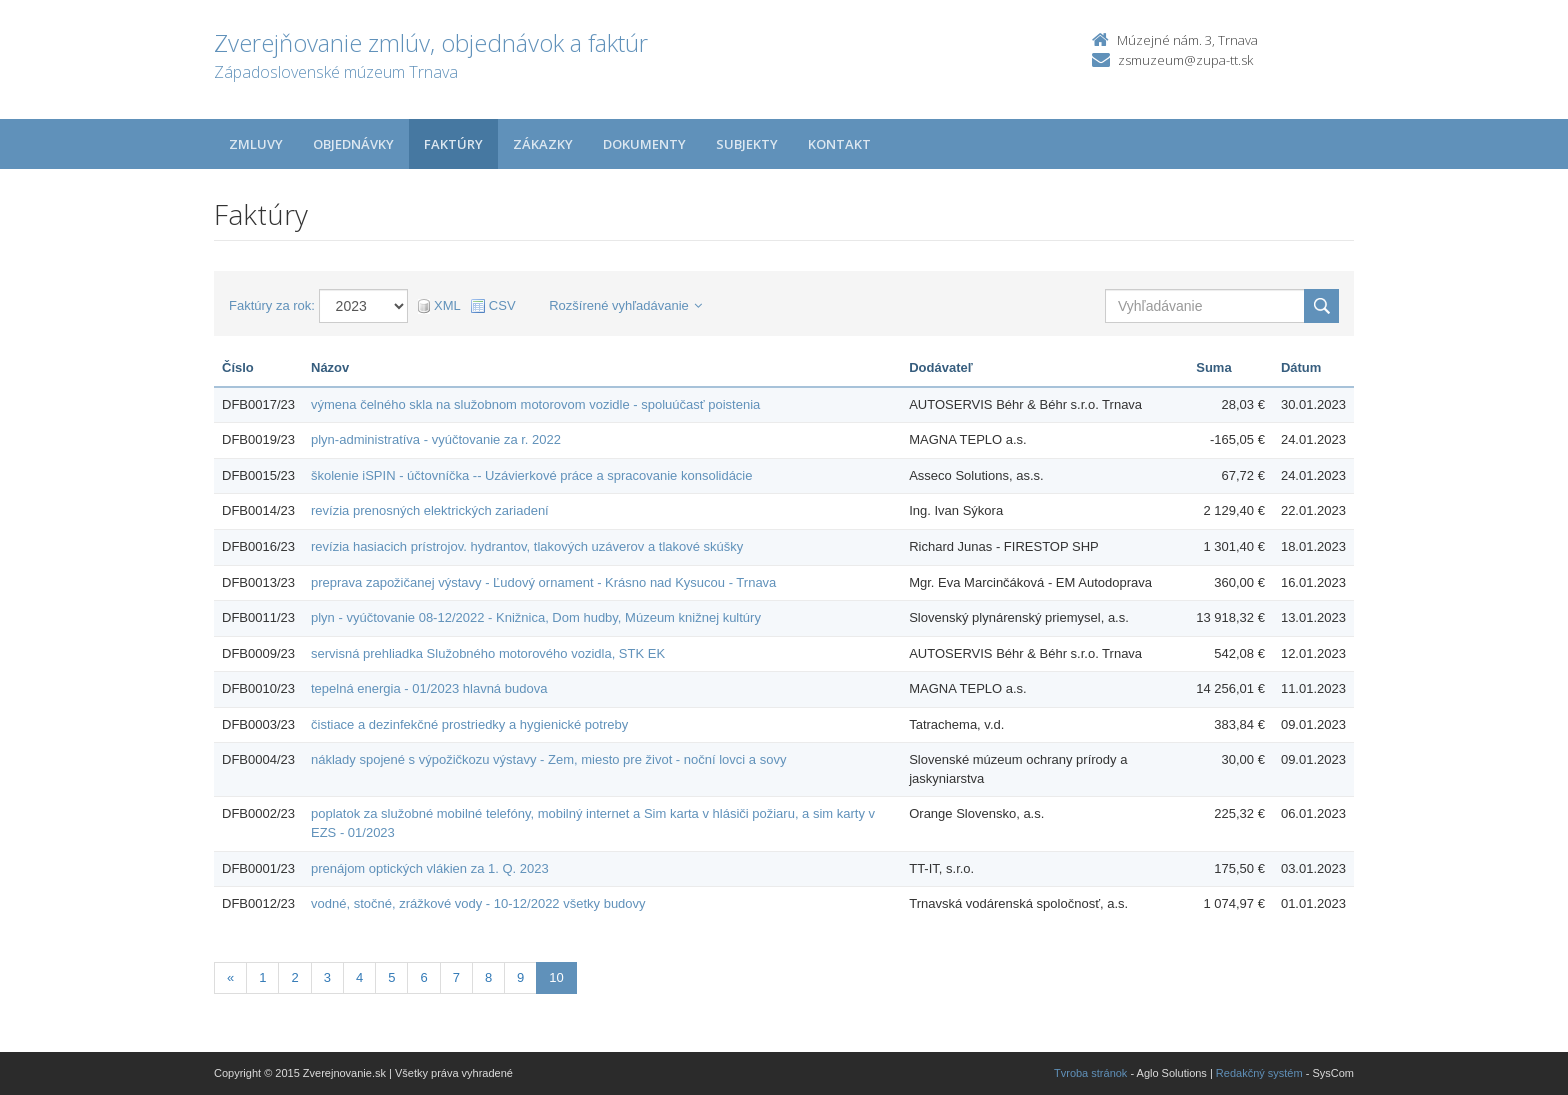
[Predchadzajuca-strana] (230, 978)
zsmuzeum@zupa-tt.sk (1185, 60)
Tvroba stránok (1090, 1073)
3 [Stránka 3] (327, 977)
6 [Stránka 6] (423, 977)
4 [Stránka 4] (359, 977)
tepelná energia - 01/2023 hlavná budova (429, 688)
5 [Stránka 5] (391, 977)
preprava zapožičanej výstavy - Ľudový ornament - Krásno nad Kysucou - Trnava (543, 582)
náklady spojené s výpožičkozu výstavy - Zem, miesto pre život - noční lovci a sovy (548, 759)
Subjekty (747, 144)
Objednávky (353, 144)
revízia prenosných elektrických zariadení (430, 510)
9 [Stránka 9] (520, 977)
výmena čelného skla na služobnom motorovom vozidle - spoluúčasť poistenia (535, 404)
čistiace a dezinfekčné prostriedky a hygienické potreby (469, 724)
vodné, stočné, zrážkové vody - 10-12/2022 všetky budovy (478, 903)
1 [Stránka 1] (262, 977)
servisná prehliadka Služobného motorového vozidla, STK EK (488, 653)
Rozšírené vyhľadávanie (625, 305)
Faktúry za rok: (272, 305)
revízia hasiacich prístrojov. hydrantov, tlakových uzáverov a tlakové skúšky (527, 546)
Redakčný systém (1259, 1073)
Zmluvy (256, 144)
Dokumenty (644, 144)
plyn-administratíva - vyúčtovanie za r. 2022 (436, 439)
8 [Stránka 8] (488, 977)
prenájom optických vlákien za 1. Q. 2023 (430, 868)
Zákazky (543, 144)
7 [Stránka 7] (456, 977)
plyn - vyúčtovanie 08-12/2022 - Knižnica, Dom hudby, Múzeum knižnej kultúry (536, 617)
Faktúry (453, 144)
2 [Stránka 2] (294, 977)
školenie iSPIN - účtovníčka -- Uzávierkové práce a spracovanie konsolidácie (531, 475)
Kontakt (839, 144)
